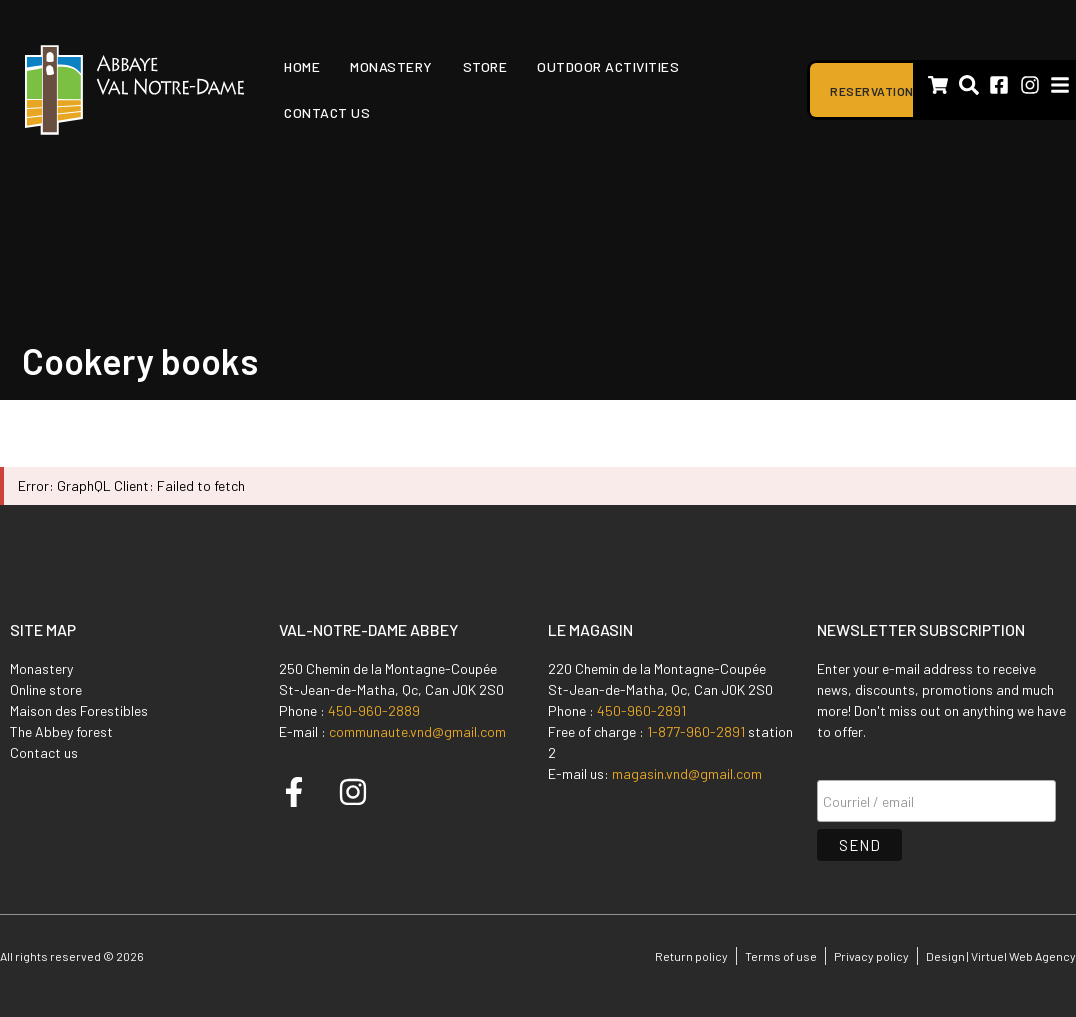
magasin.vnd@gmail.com (687, 773)
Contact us (327, 112)
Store (485, 66)
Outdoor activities (608, 66)
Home (302, 66)
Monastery (391, 66)
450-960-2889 (374, 710)
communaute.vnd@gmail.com (417, 731)
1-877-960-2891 (696, 731)
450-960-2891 (641, 710)
